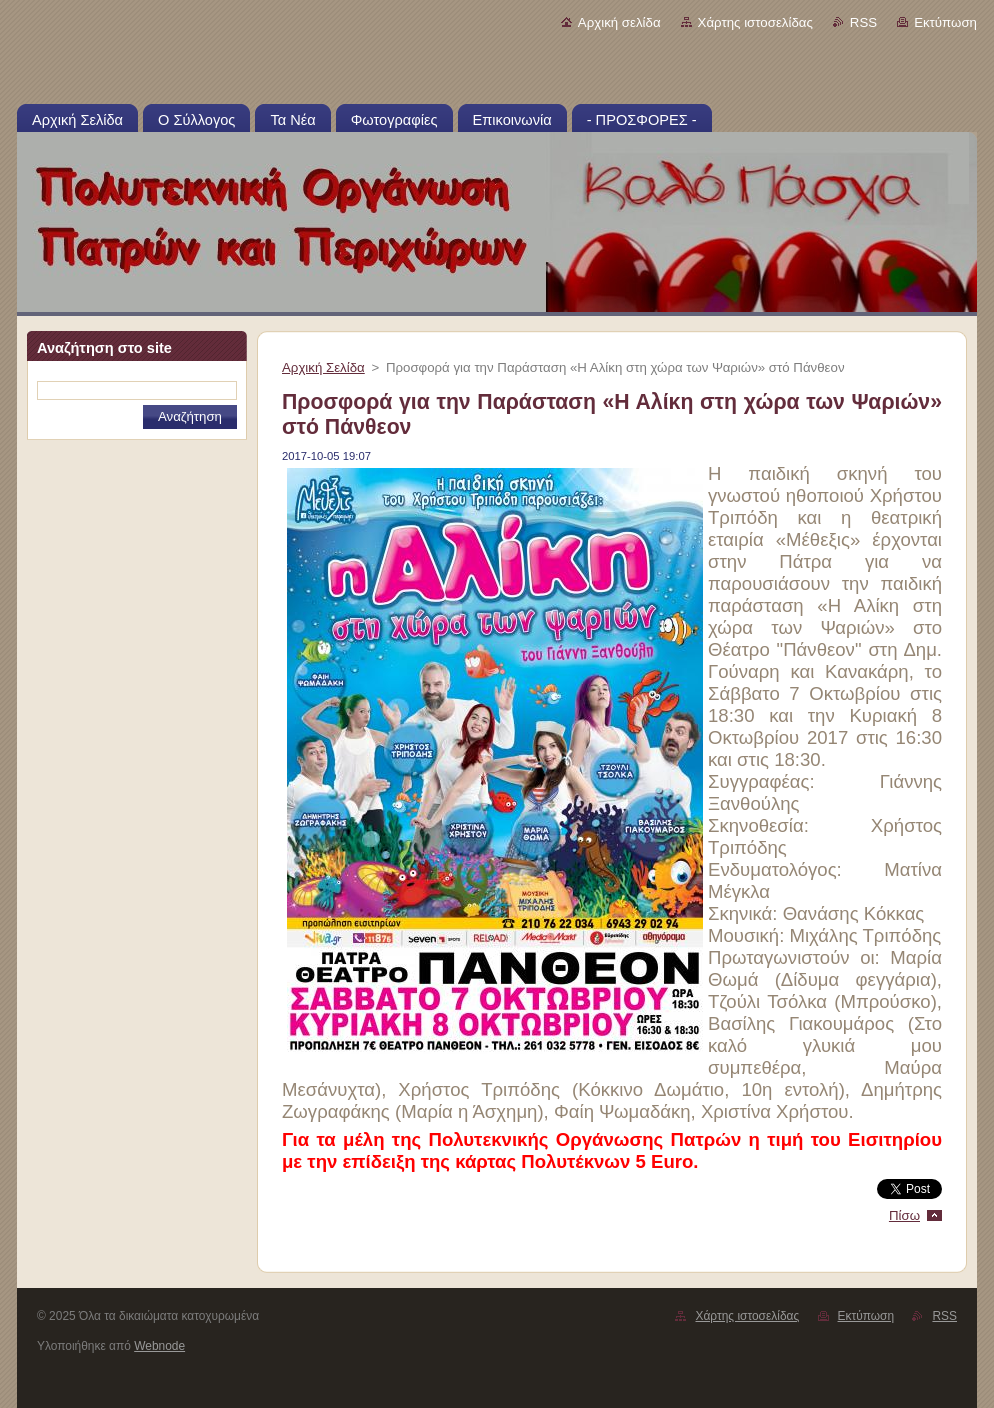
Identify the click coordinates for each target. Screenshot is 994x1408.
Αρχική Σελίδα (323, 367)
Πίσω (904, 1215)
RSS (863, 22)
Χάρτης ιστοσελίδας (755, 22)
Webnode (159, 1346)
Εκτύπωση (945, 22)
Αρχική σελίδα (619, 22)
